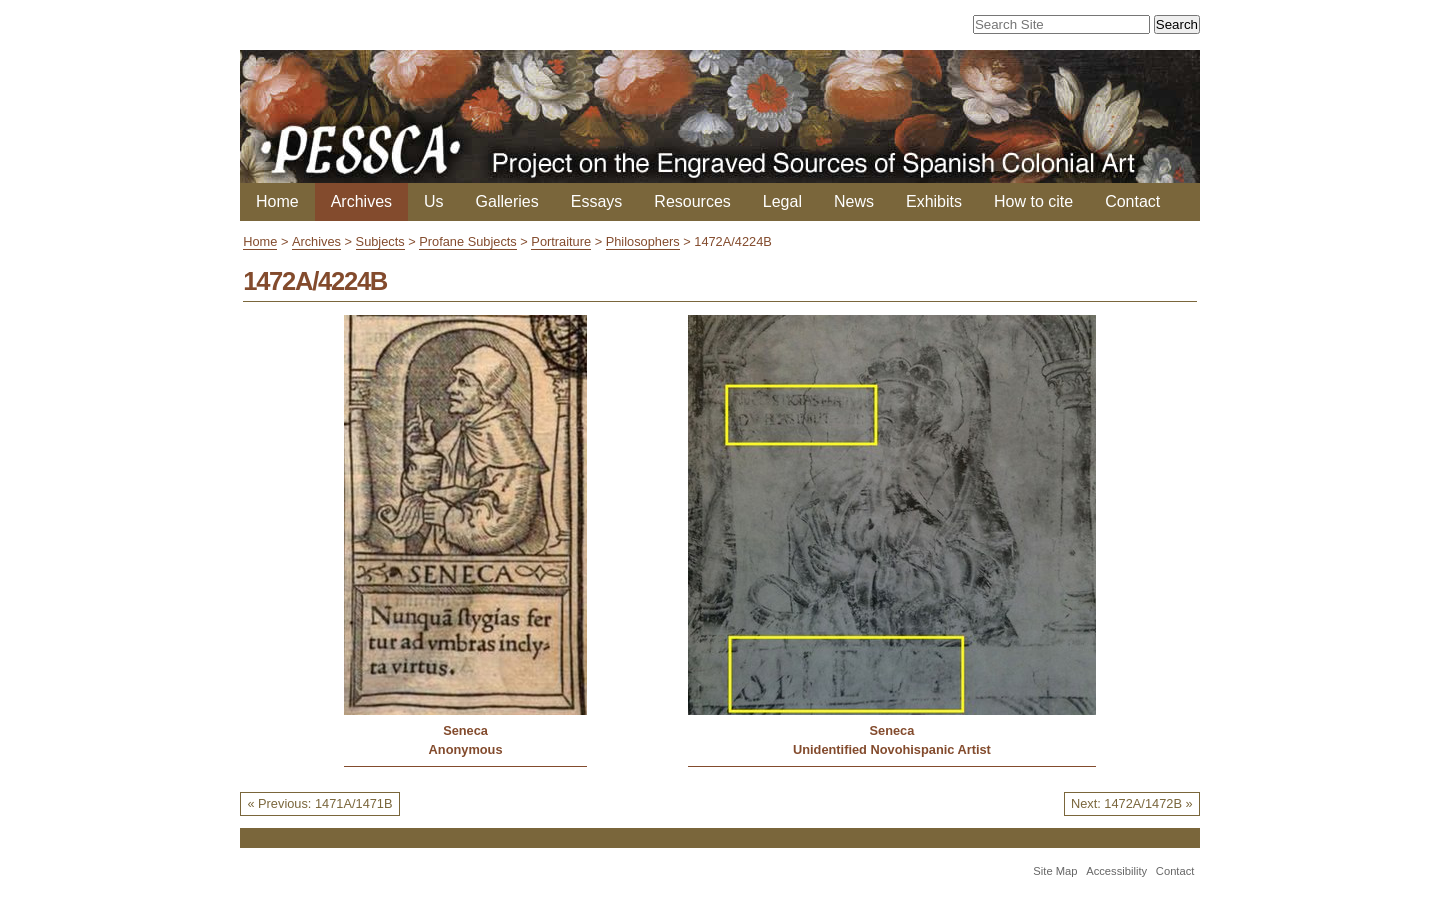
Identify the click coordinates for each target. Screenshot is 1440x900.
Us (434, 201)
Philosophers (643, 241)
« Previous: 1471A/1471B (319, 803)
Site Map (1055, 871)
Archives (361, 201)
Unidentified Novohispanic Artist (892, 749)
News (854, 201)
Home (277, 201)
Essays (597, 201)
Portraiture (561, 241)
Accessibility (1116, 871)
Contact (1132, 201)
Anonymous (466, 749)
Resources (692, 201)
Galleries (507, 201)
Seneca (465, 730)
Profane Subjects (467, 241)
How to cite (1033, 201)
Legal (782, 201)
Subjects (380, 241)
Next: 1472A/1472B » (1132, 803)
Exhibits (934, 201)
